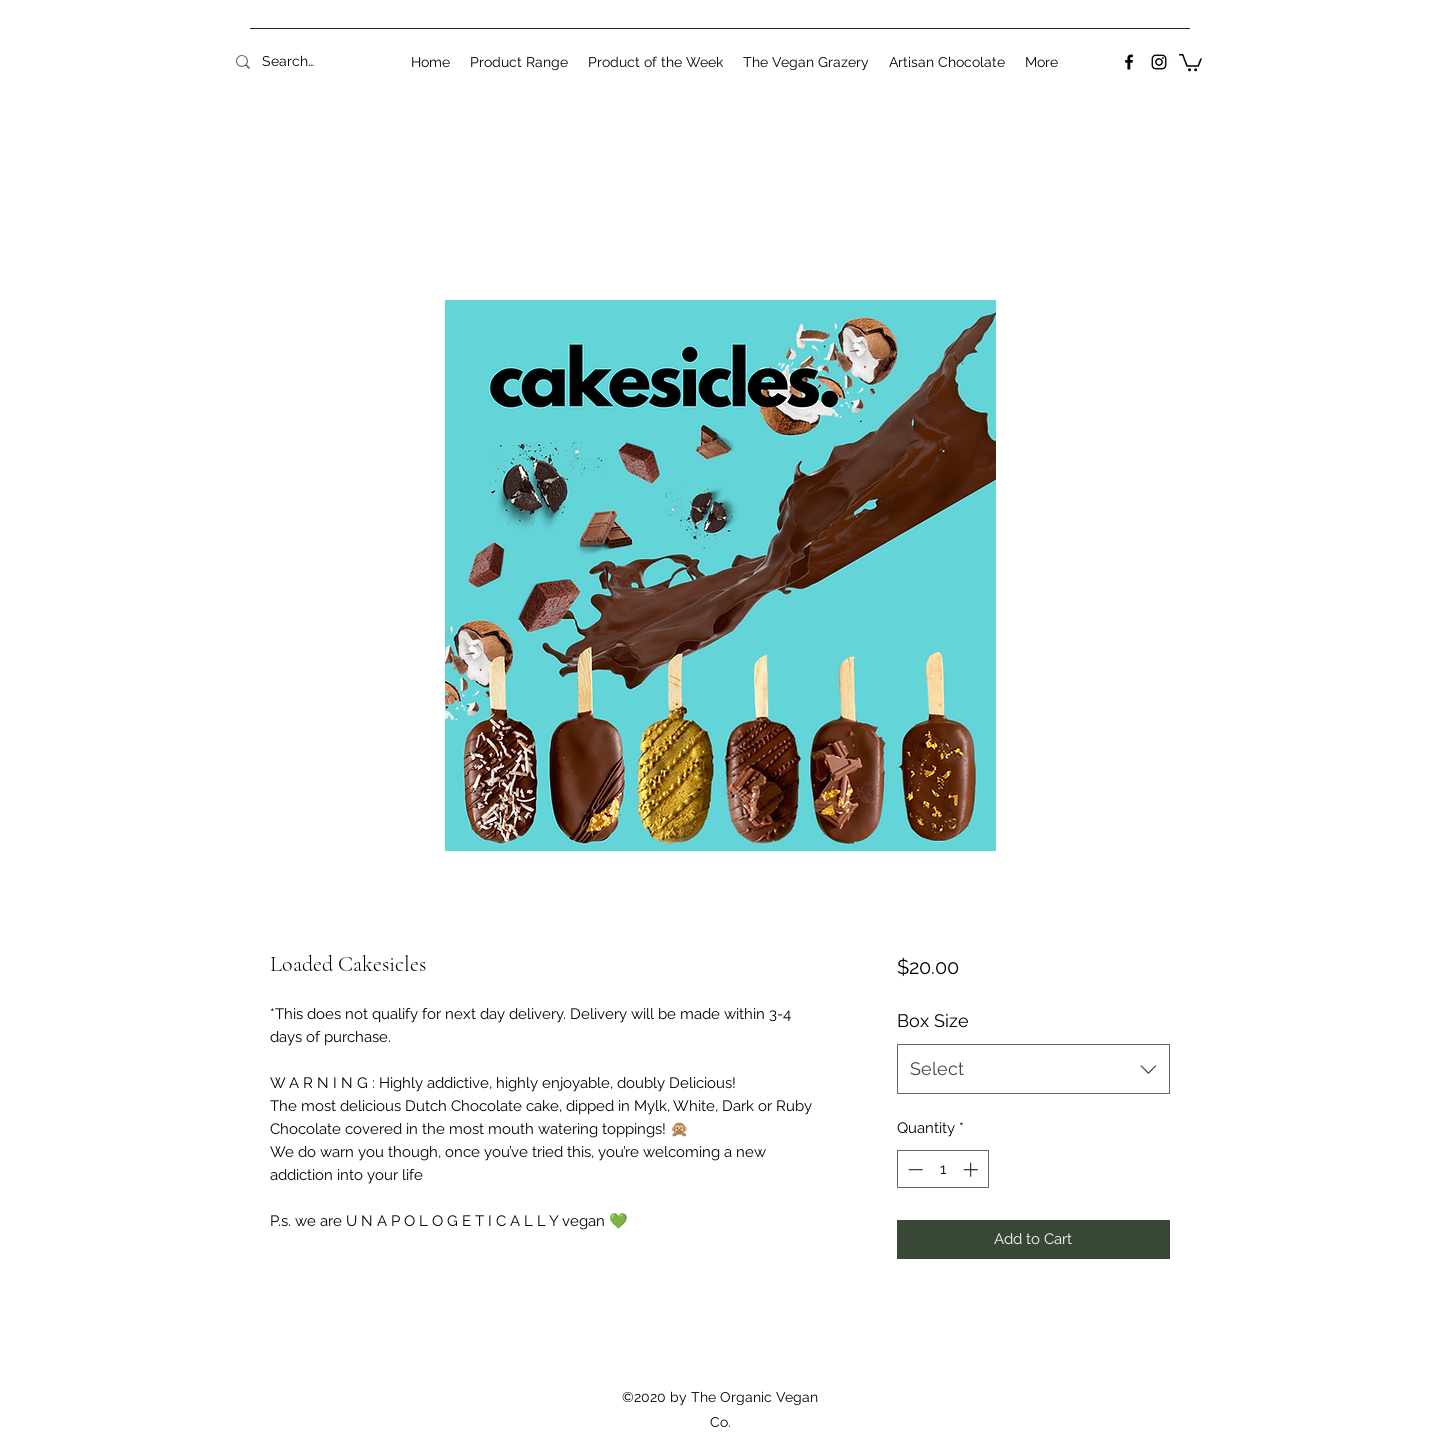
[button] (1190, 61)
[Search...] (288, 62)
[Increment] (972, 1169)
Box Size (933, 1020)
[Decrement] (913, 1169)
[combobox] (1033, 1069)
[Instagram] (1159, 62)
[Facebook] (1129, 62)
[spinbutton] (942, 1169)
